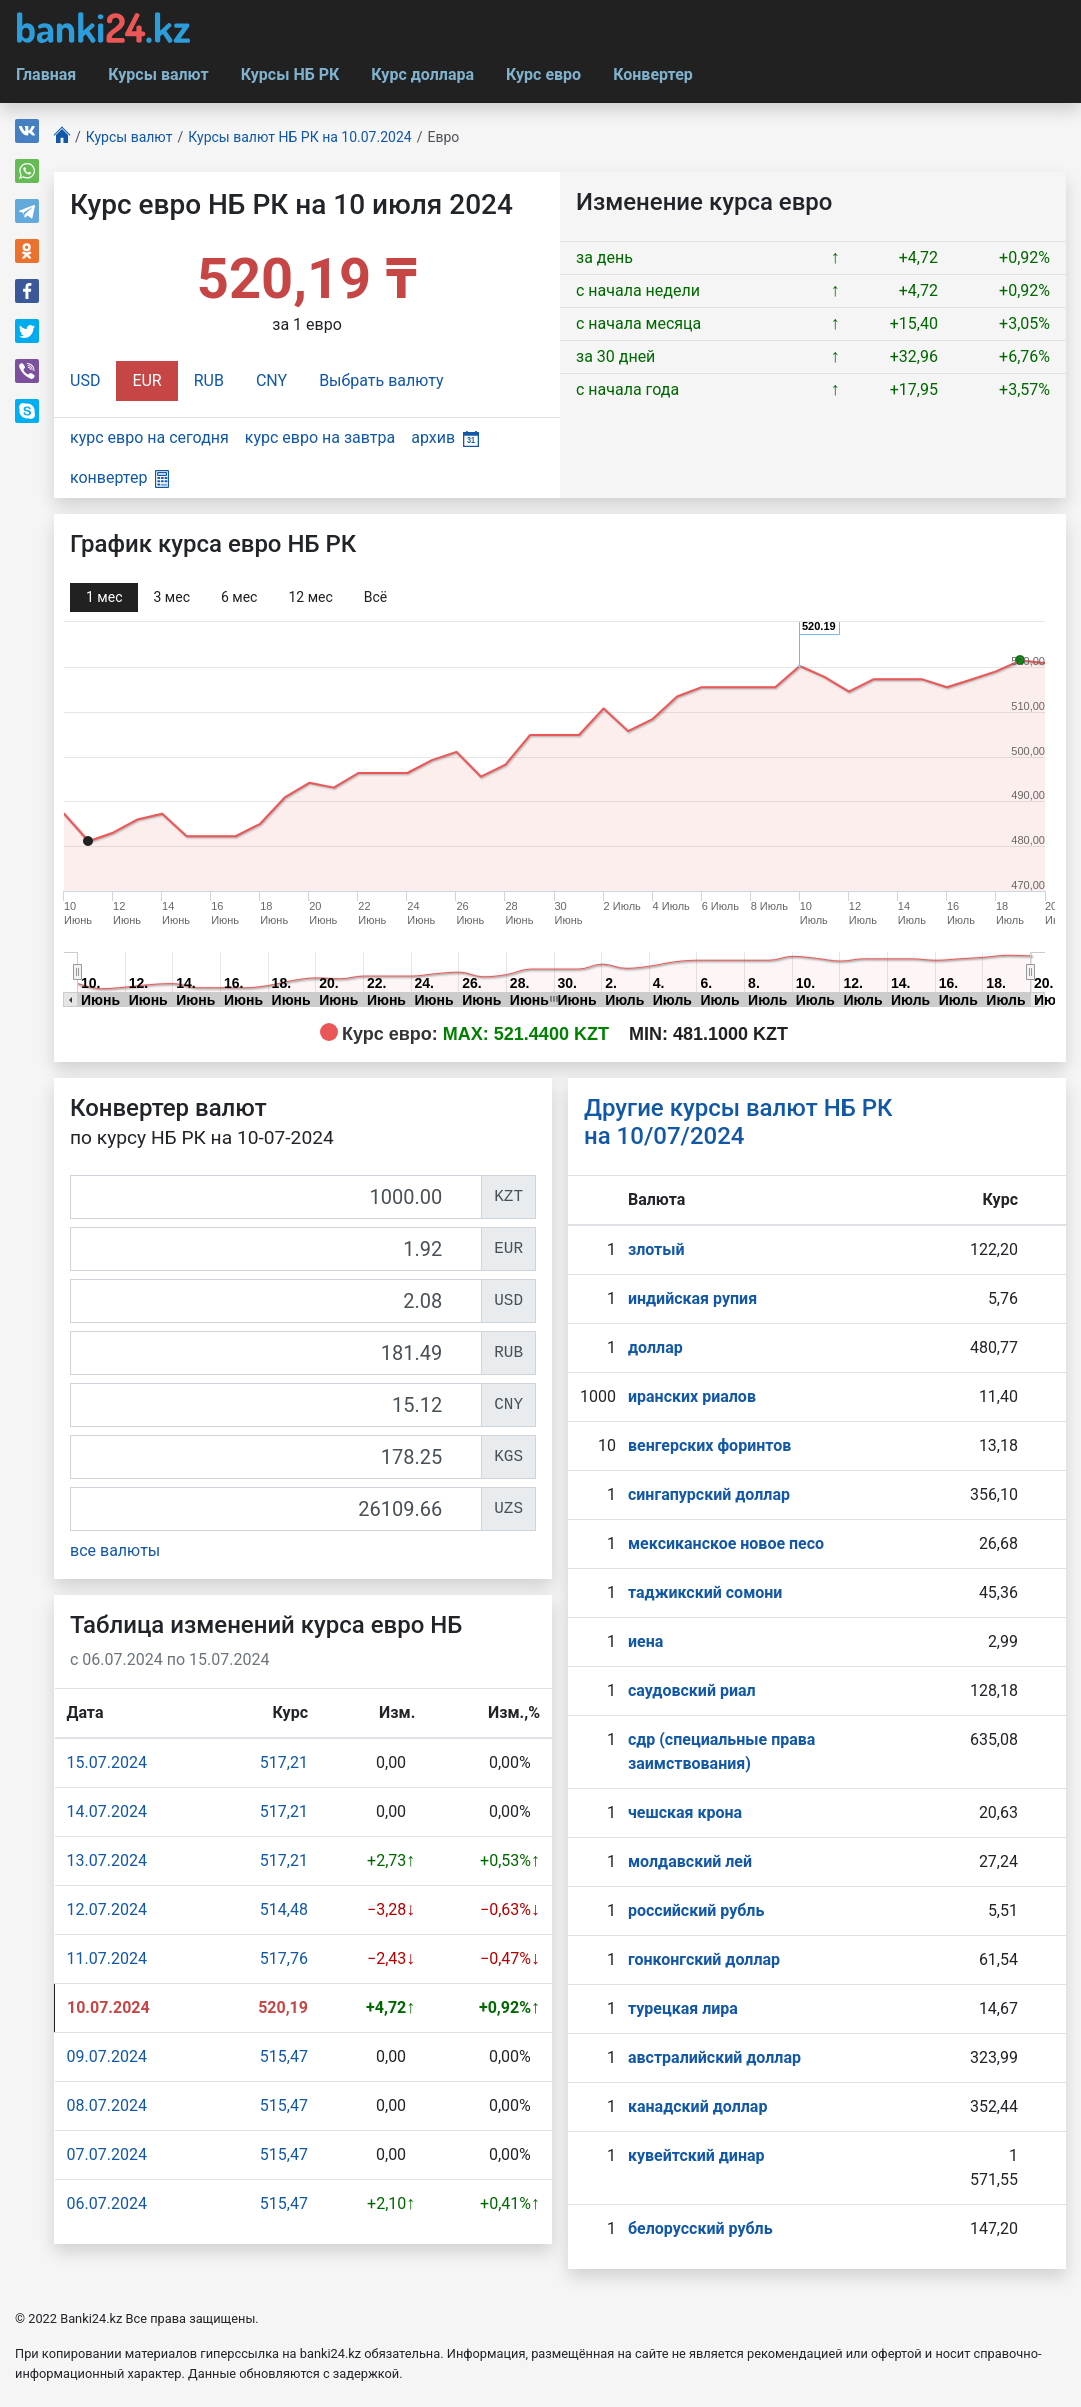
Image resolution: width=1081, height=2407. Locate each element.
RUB (209, 380)
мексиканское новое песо (726, 1543)
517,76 (284, 1958)
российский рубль (696, 1910)
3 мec (171, 597)
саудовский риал (692, 1690)
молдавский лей (690, 1861)
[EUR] (276, 1249)
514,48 (284, 1909)
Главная (46, 74)
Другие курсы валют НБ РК (738, 1122)
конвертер (119, 477)
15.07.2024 (107, 1762)
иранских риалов (692, 1396)
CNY (271, 380)
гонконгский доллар (704, 1959)
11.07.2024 (107, 1958)
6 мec (239, 597)
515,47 (284, 2056)
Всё (375, 597)
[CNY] (276, 1405)
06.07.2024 (107, 2203)
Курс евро (543, 74)
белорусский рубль (700, 2228)
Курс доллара (422, 74)
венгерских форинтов (709, 1445)
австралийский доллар (714, 2057)
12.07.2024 (107, 1909)
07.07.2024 (107, 2154)
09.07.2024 (107, 2056)
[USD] (276, 1301)
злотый (656, 1249)
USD (85, 380)
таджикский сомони (705, 1592)
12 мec (310, 597)
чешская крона (685, 1812)
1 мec (104, 597)
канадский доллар (697, 2106)
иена (645, 1641)
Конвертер (653, 74)
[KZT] (276, 1197)
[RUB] (276, 1353)
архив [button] (445, 437)
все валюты (115, 1550)
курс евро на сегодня (149, 437)
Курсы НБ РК (290, 74)
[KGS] (276, 1457)
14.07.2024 (107, 1811)
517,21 (284, 1762)
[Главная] (62, 137)
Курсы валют (158, 74)
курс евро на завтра (320, 437)
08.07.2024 (107, 2105)
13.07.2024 (107, 1860)
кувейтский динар (696, 2155)
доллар (655, 1347)
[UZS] (276, 1509)
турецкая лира (683, 2008)
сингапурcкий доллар (709, 1494)
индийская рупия (692, 1298)
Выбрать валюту (381, 380)
